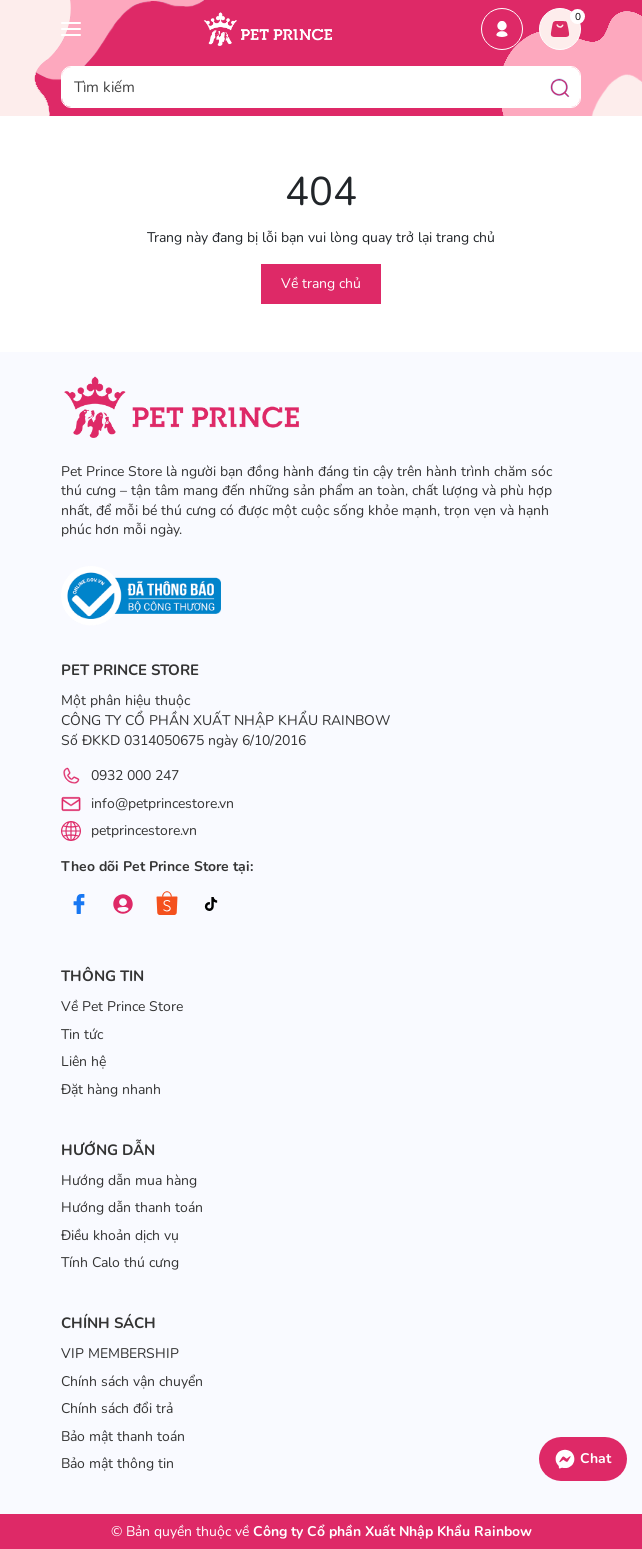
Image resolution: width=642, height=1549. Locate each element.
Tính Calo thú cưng (120, 1262)
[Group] (122, 904)
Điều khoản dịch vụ (120, 1235)
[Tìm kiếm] (560, 87)
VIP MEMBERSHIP (120, 1353)
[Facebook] (78, 904)
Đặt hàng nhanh (111, 1089)
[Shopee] (166, 904)
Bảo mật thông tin (117, 1463)
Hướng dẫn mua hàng (129, 1180)
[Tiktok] (210, 904)
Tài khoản (502, 29)
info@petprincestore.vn (162, 803)
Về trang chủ (321, 283)
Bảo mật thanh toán (123, 1436)
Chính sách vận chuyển (132, 1381)
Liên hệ (83, 1061)
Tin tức (82, 1034)
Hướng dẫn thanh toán (132, 1207)
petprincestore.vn (144, 830)
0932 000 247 (135, 775)
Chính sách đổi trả (117, 1408)
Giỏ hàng (564, 23)
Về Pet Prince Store (122, 1006)
